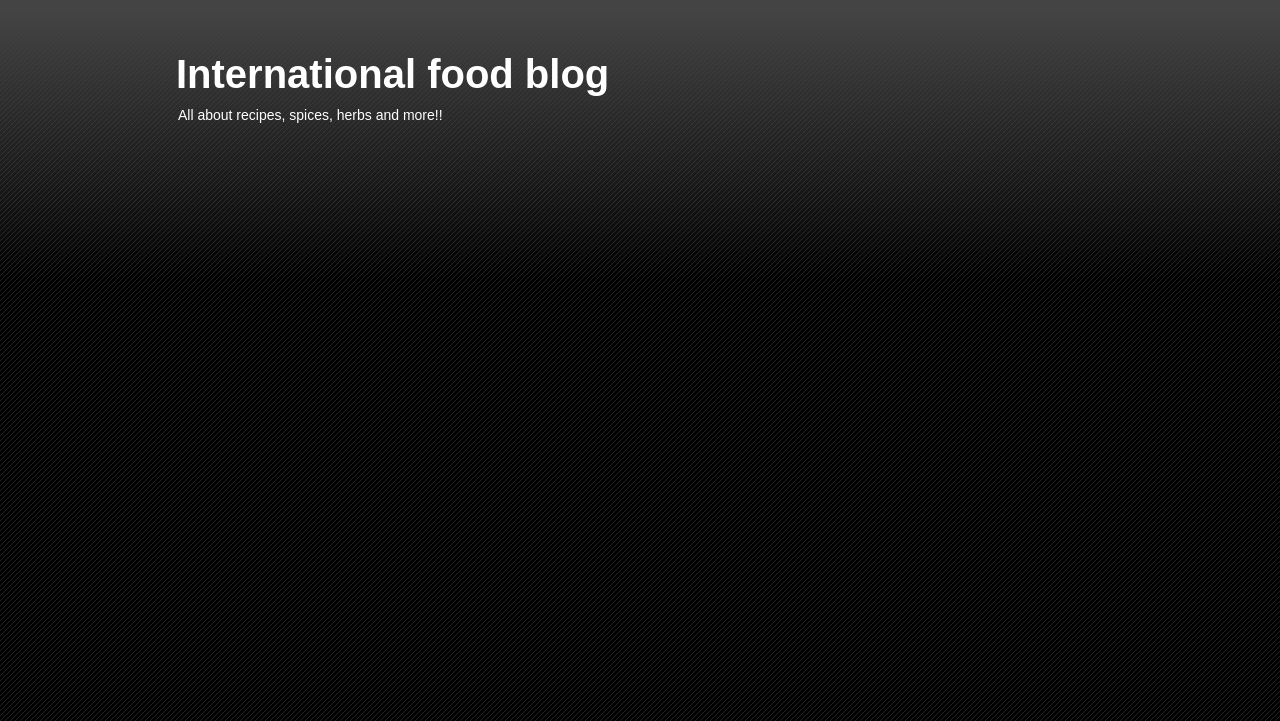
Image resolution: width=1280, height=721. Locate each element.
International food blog (392, 74)
